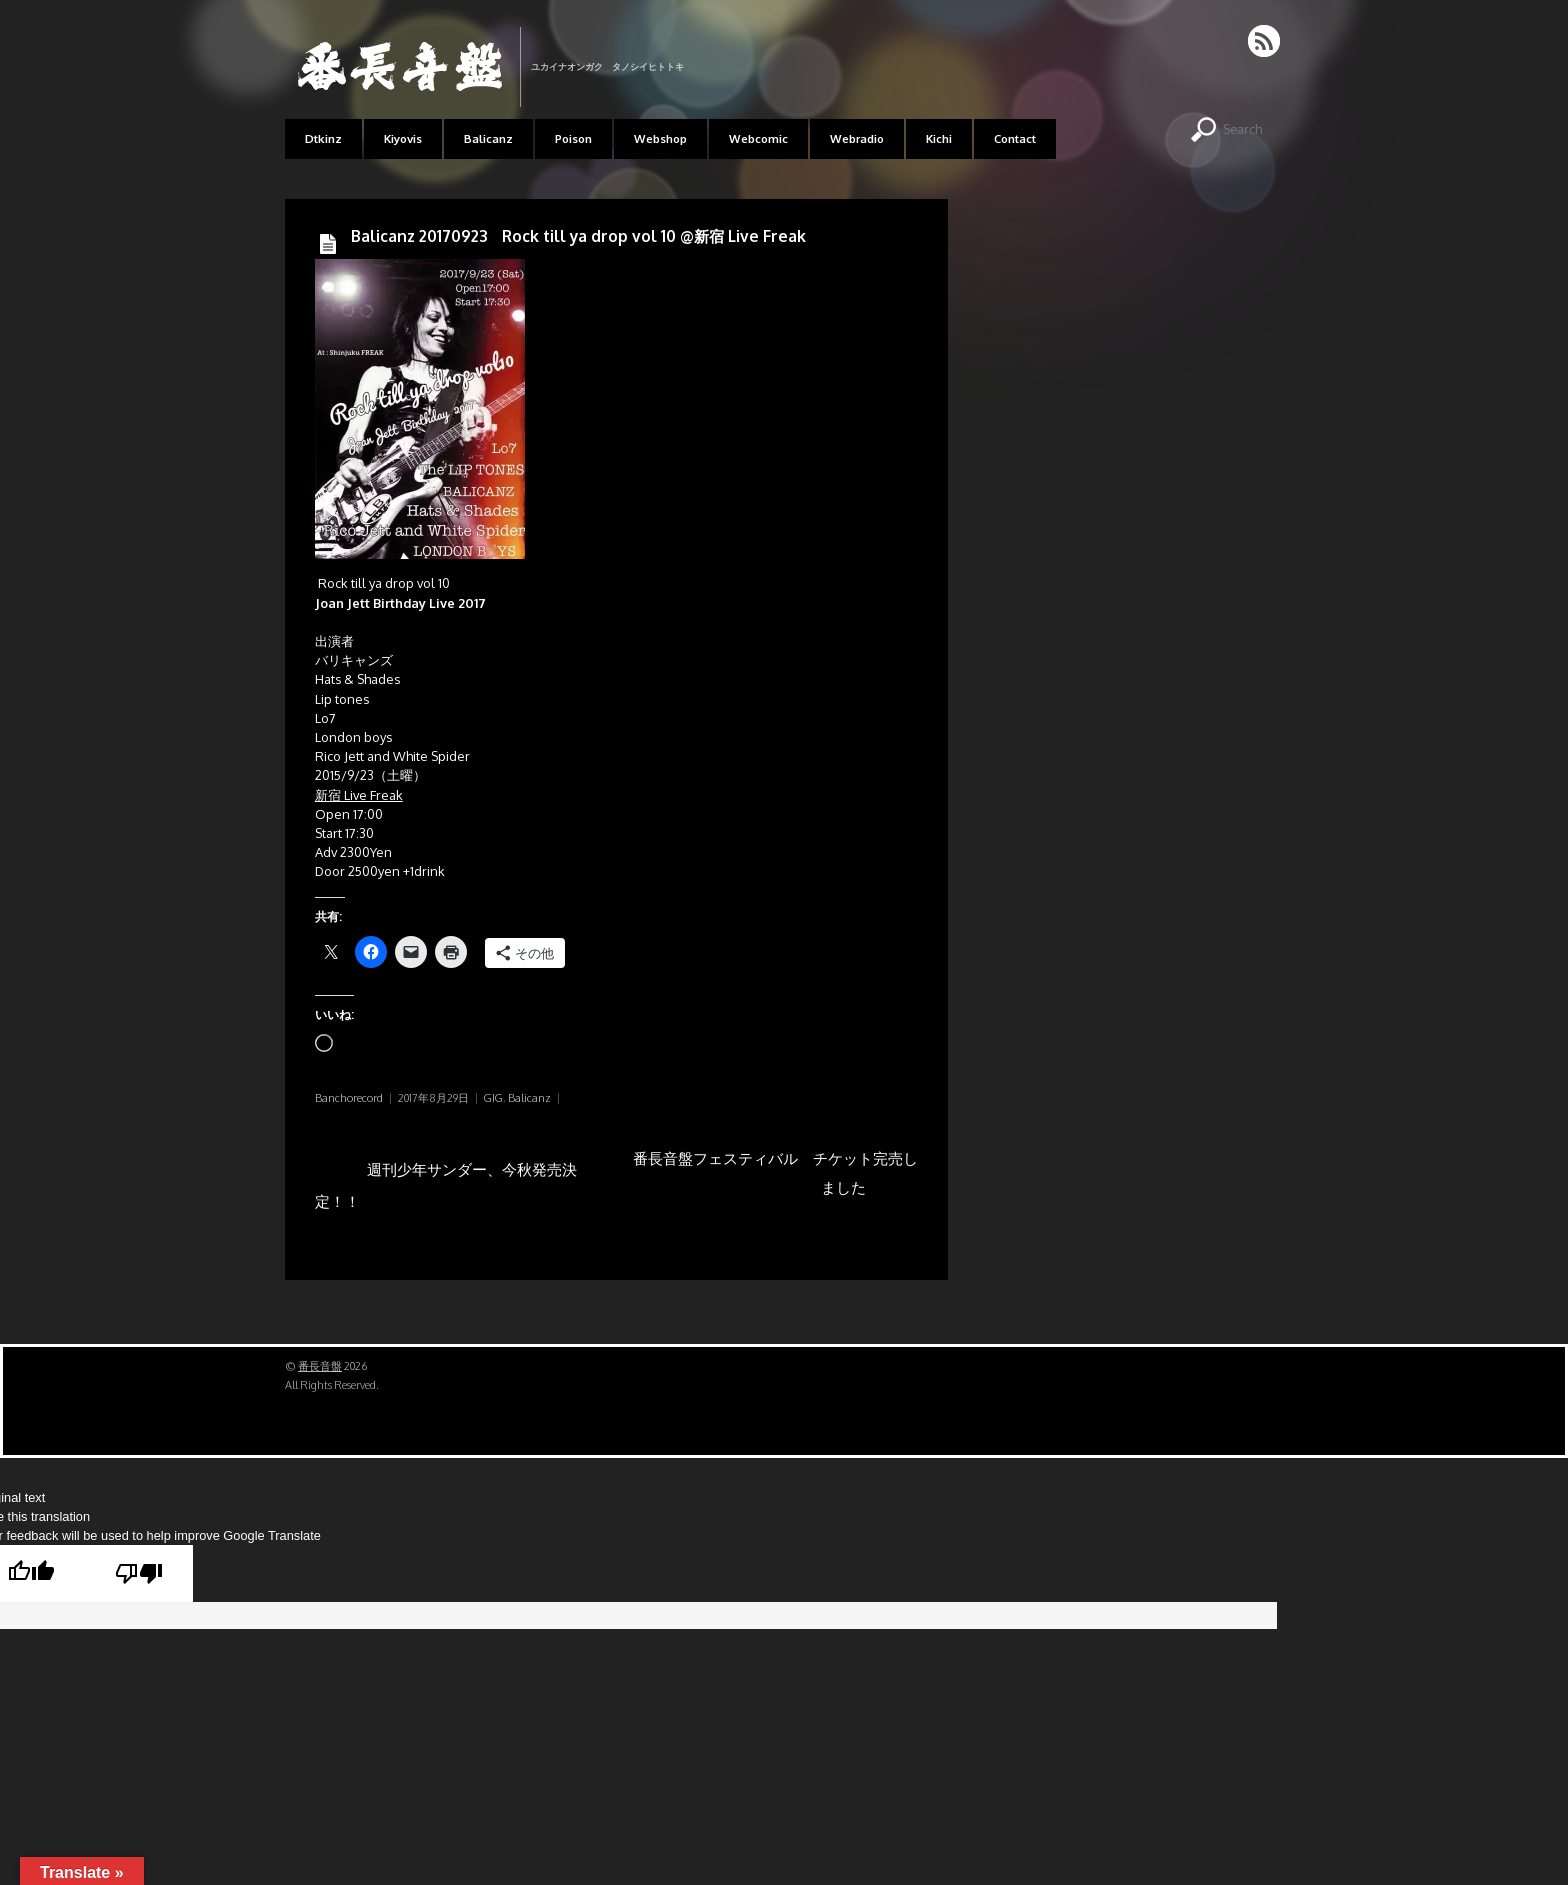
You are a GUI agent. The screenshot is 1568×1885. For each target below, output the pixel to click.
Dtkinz (323, 138)
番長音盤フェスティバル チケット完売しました (775, 1179)
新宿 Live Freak (359, 795)
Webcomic (758, 138)
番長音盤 (320, 1366)
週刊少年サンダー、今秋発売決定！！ (446, 1179)
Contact (1015, 138)
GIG (493, 1098)
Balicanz (488, 138)
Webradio (857, 138)
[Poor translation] (139, 1573)
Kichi (939, 138)
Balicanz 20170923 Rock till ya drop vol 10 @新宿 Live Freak (578, 236)
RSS (1265, 41)
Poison (573, 138)
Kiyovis (403, 138)
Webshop (660, 138)
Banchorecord (349, 1098)
